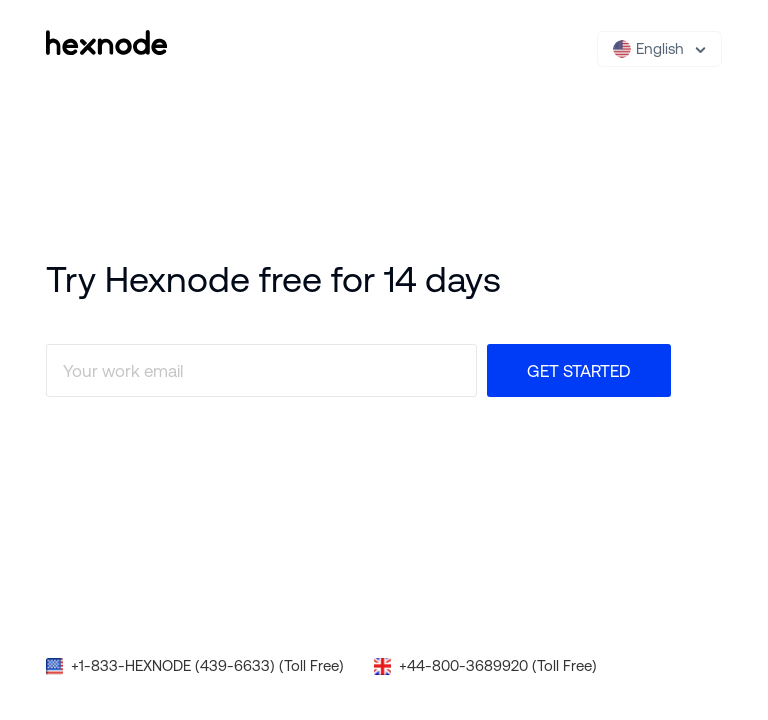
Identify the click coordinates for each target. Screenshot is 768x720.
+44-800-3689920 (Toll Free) (498, 665)
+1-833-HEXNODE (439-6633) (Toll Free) (207, 665)
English (648, 49)
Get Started (579, 371)
